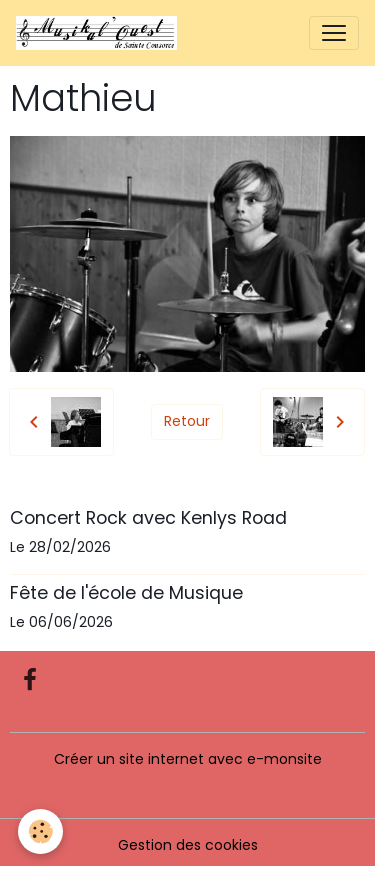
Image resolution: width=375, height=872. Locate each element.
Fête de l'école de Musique (126, 593)
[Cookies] (40, 831)
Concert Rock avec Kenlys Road (148, 518)
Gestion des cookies (188, 845)
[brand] (100, 33)
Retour (187, 421)
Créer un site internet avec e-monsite (188, 759)
